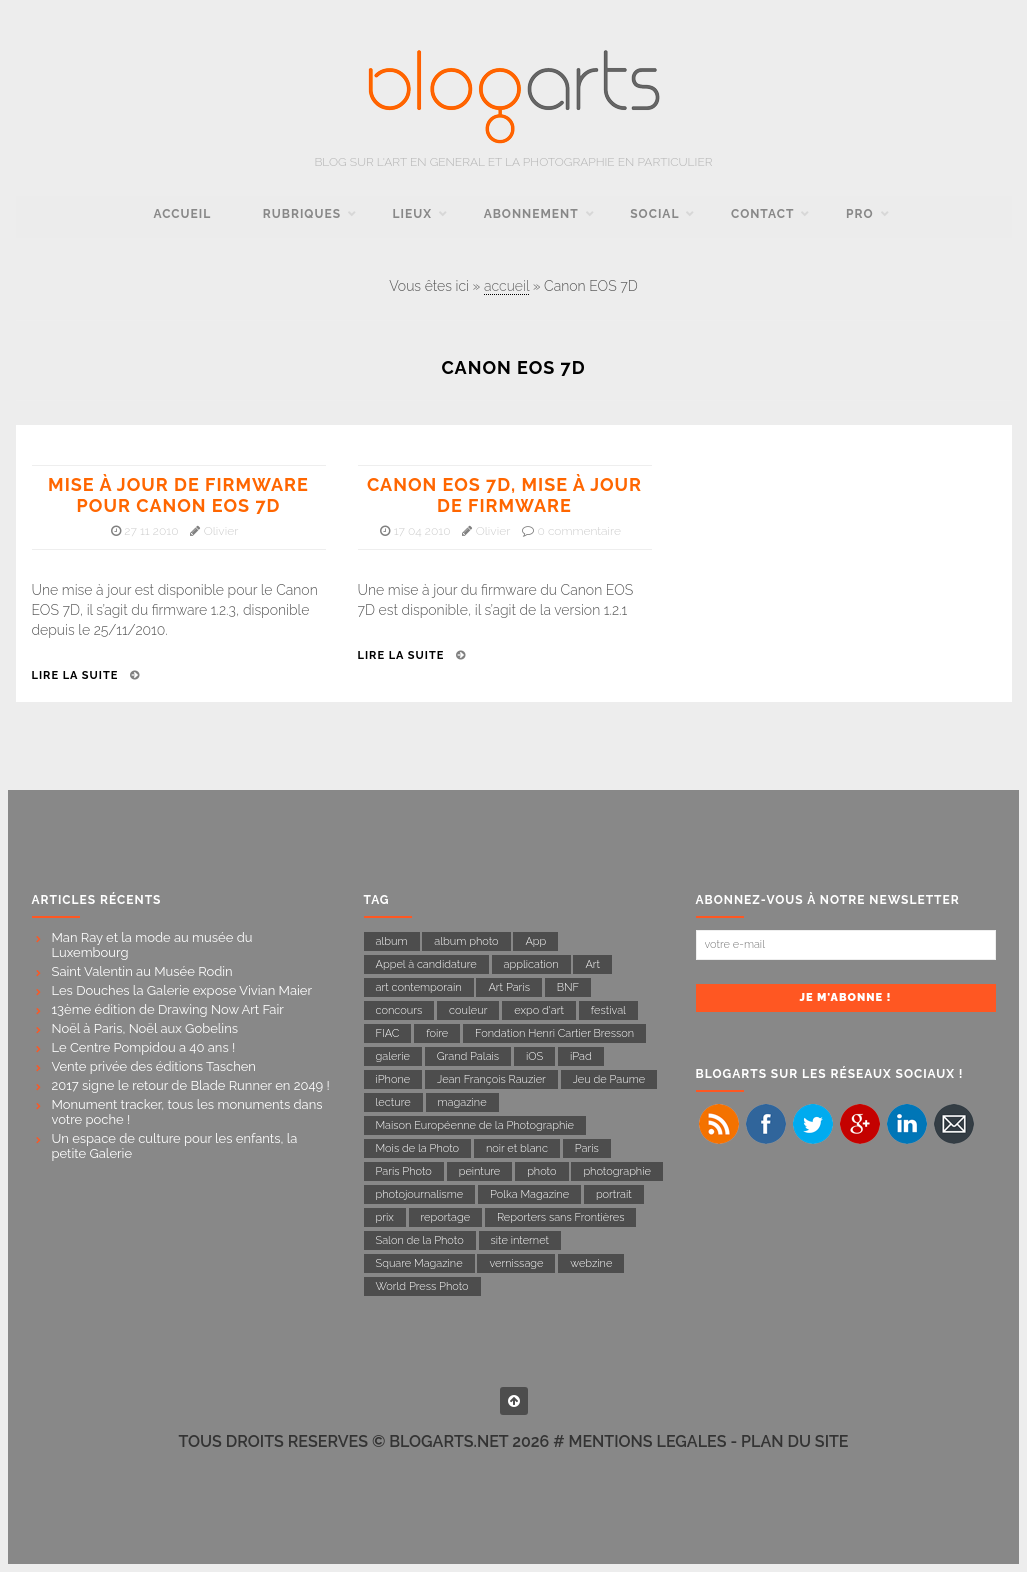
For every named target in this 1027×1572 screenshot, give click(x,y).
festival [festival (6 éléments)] (608, 1010)
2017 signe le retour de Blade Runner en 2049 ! (191, 1085)
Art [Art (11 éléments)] (592, 964)
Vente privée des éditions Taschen (154, 1066)
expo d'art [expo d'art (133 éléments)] (539, 1010)
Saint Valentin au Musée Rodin (142, 971)
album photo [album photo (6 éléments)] (466, 941)
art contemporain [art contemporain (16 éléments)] (419, 987)
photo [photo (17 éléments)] (541, 1171)
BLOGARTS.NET (448, 1441)
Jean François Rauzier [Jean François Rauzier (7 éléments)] (491, 1079)
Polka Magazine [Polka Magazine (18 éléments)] (529, 1194)
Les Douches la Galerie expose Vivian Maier (182, 990)
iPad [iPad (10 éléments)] (581, 1056)
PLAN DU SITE (794, 1441)
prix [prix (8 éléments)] (385, 1217)
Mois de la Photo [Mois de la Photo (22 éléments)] (418, 1148)
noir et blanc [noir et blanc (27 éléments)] (517, 1148)
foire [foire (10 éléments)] (437, 1033)
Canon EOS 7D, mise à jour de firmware (504, 495)
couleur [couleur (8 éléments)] (468, 1010)
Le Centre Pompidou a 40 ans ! (144, 1047)
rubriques (302, 214)
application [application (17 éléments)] (531, 964)
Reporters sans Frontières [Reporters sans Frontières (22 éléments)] (561, 1217)
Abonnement (531, 214)
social (654, 214)
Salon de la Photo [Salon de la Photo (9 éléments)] (420, 1240)
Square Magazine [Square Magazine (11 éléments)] (419, 1263)
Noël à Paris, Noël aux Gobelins (145, 1028)
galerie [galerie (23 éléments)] (393, 1056)
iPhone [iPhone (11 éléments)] (393, 1079)
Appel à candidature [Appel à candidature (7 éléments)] (426, 964)
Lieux (412, 214)
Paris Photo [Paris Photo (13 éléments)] (404, 1171)
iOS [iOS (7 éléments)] (534, 1056)
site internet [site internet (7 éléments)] (520, 1240)
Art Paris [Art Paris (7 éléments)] (509, 987)
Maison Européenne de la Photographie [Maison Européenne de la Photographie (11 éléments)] (475, 1125)
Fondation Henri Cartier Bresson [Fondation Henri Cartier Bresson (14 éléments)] (554, 1033)
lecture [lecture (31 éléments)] (393, 1102)
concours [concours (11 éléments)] (399, 1010)
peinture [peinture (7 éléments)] (480, 1171)
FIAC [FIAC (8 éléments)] (388, 1033)
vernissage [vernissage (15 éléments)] (516, 1263)
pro (859, 214)
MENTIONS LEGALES (648, 1441)
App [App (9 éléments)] (535, 941)
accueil (182, 214)
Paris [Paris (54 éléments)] (587, 1148)
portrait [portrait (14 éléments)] (614, 1194)
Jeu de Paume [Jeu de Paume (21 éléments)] (609, 1079)
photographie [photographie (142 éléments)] (617, 1171)
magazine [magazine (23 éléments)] (462, 1102)
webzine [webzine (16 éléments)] (591, 1263)
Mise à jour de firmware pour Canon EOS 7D (178, 495)
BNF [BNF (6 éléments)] (568, 987)
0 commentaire (578, 531)
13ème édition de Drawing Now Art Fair (168, 1009)
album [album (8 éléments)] (392, 941)
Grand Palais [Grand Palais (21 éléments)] (468, 1056)
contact (762, 214)
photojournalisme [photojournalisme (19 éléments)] (420, 1194)
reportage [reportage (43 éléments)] (446, 1217)
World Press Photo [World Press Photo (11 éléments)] (422, 1286)
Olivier (221, 531)
